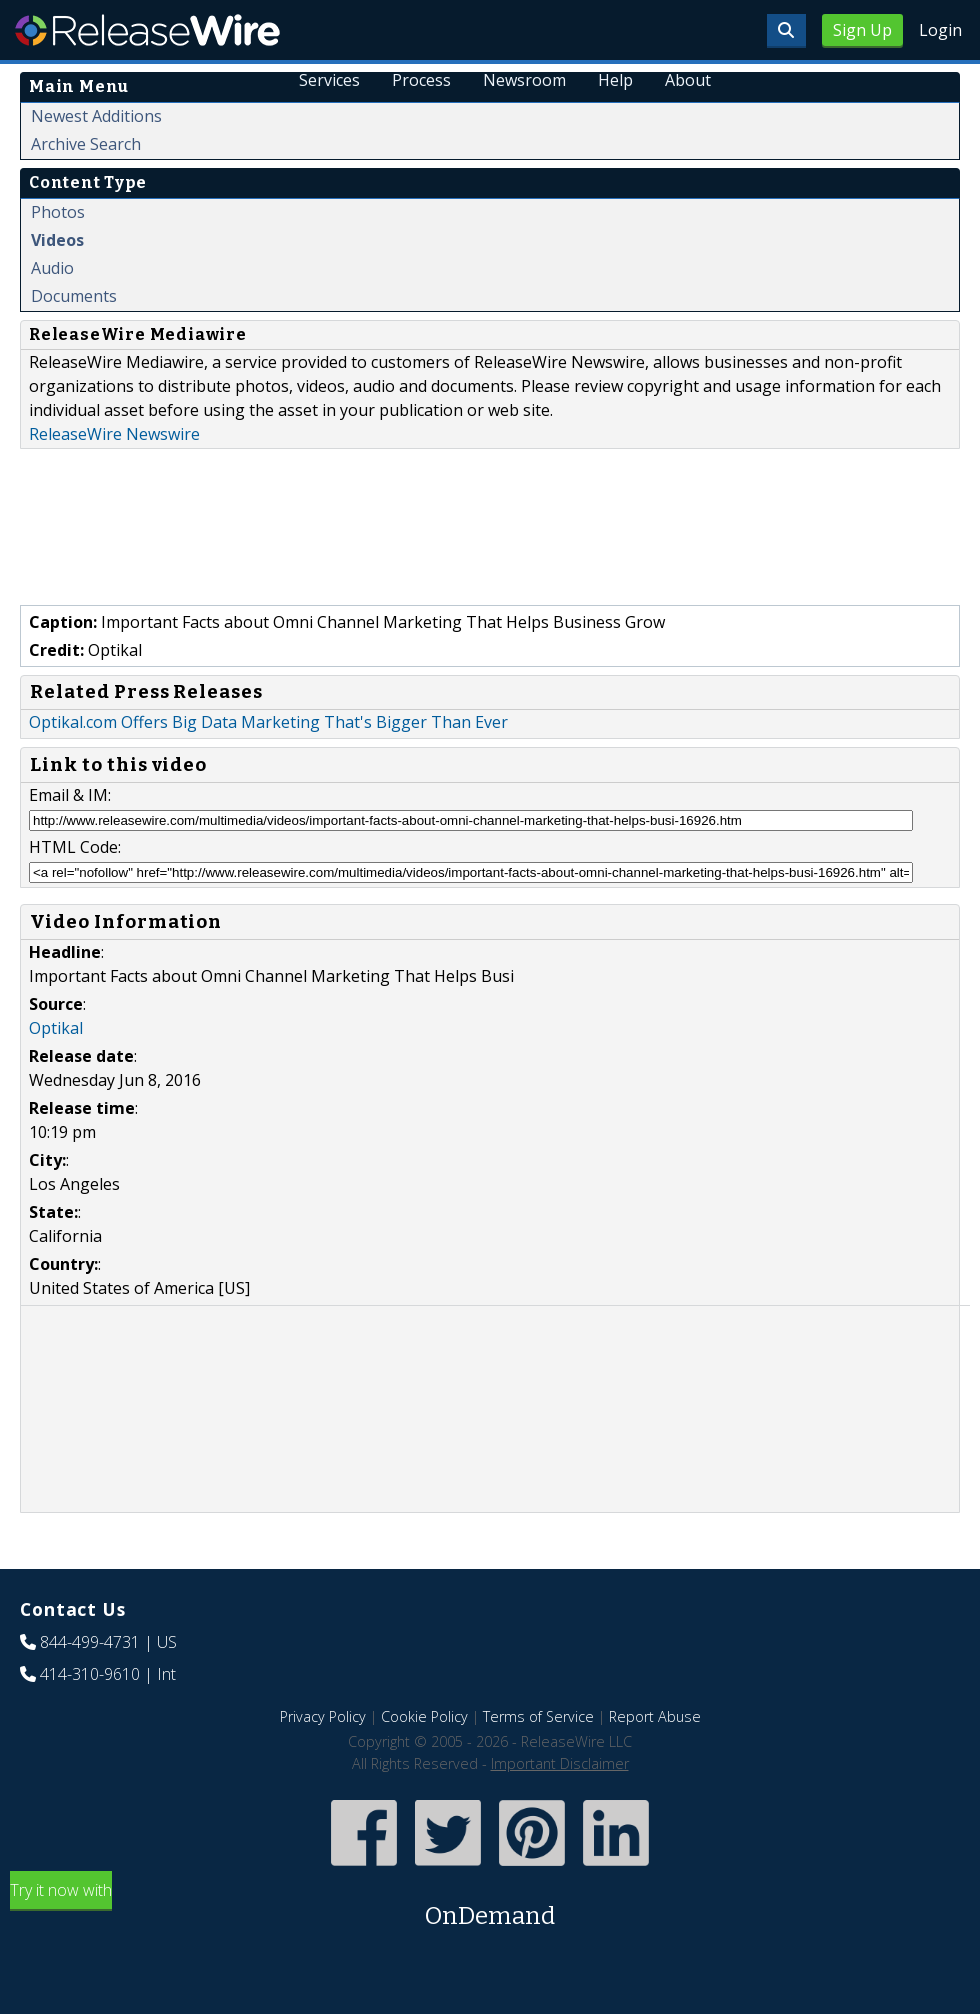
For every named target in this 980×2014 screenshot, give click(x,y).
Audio (52, 268)
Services (330, 80)
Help (615, 80)
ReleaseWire (147, 30)
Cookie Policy (424, 1716)
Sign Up (862, 30)
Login (940, 30)
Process (422, 80)
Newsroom (524, 80)
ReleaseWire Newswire (114, 434)
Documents (74, 296)
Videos (57, 240)
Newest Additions (96, 116)
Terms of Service (538, 1716)
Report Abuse (655, 1716)
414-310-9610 (90, 1674)
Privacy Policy (323, 1716)
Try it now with (490, 1906)
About (688, 80)
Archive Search (86, 144)
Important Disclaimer (560, 1763)
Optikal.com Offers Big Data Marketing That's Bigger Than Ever (268, 722)
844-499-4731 (90, 1642)
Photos (58, 212)
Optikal (56, 1028)
